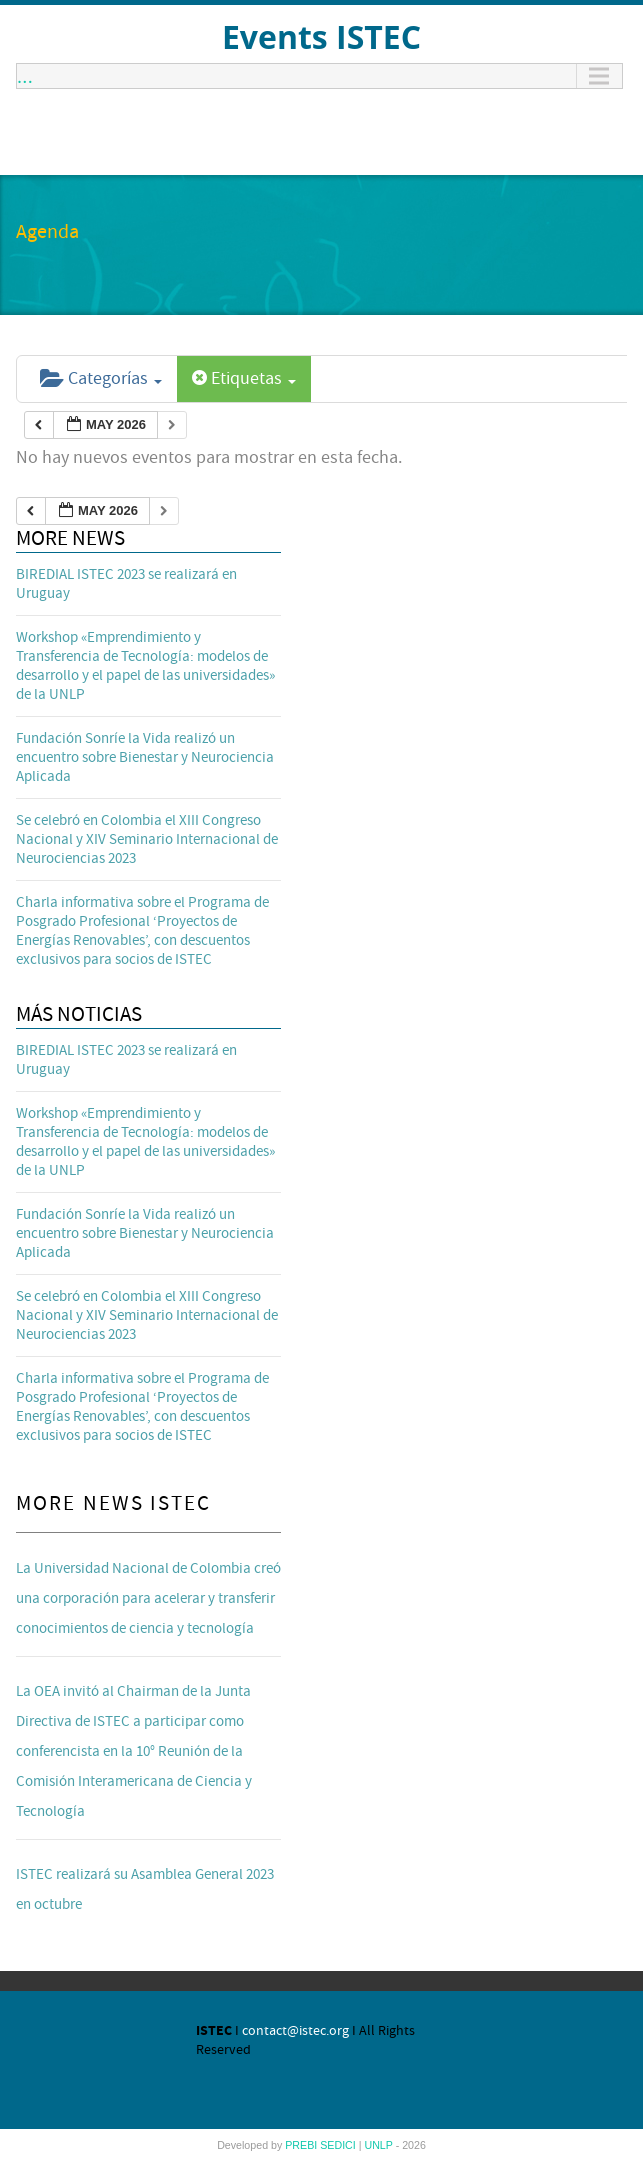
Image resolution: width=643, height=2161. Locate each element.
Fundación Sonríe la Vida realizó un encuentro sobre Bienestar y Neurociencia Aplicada (145, 757)
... (25, 76)
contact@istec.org (295, 2031)
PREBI (302, 2145)
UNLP (379, 2145)
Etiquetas (244, 378)
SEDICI (339, 2145)
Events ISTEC (321, 36)
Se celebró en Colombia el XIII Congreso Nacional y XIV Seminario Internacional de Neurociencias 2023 (147, 839)
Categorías (101, 378)
